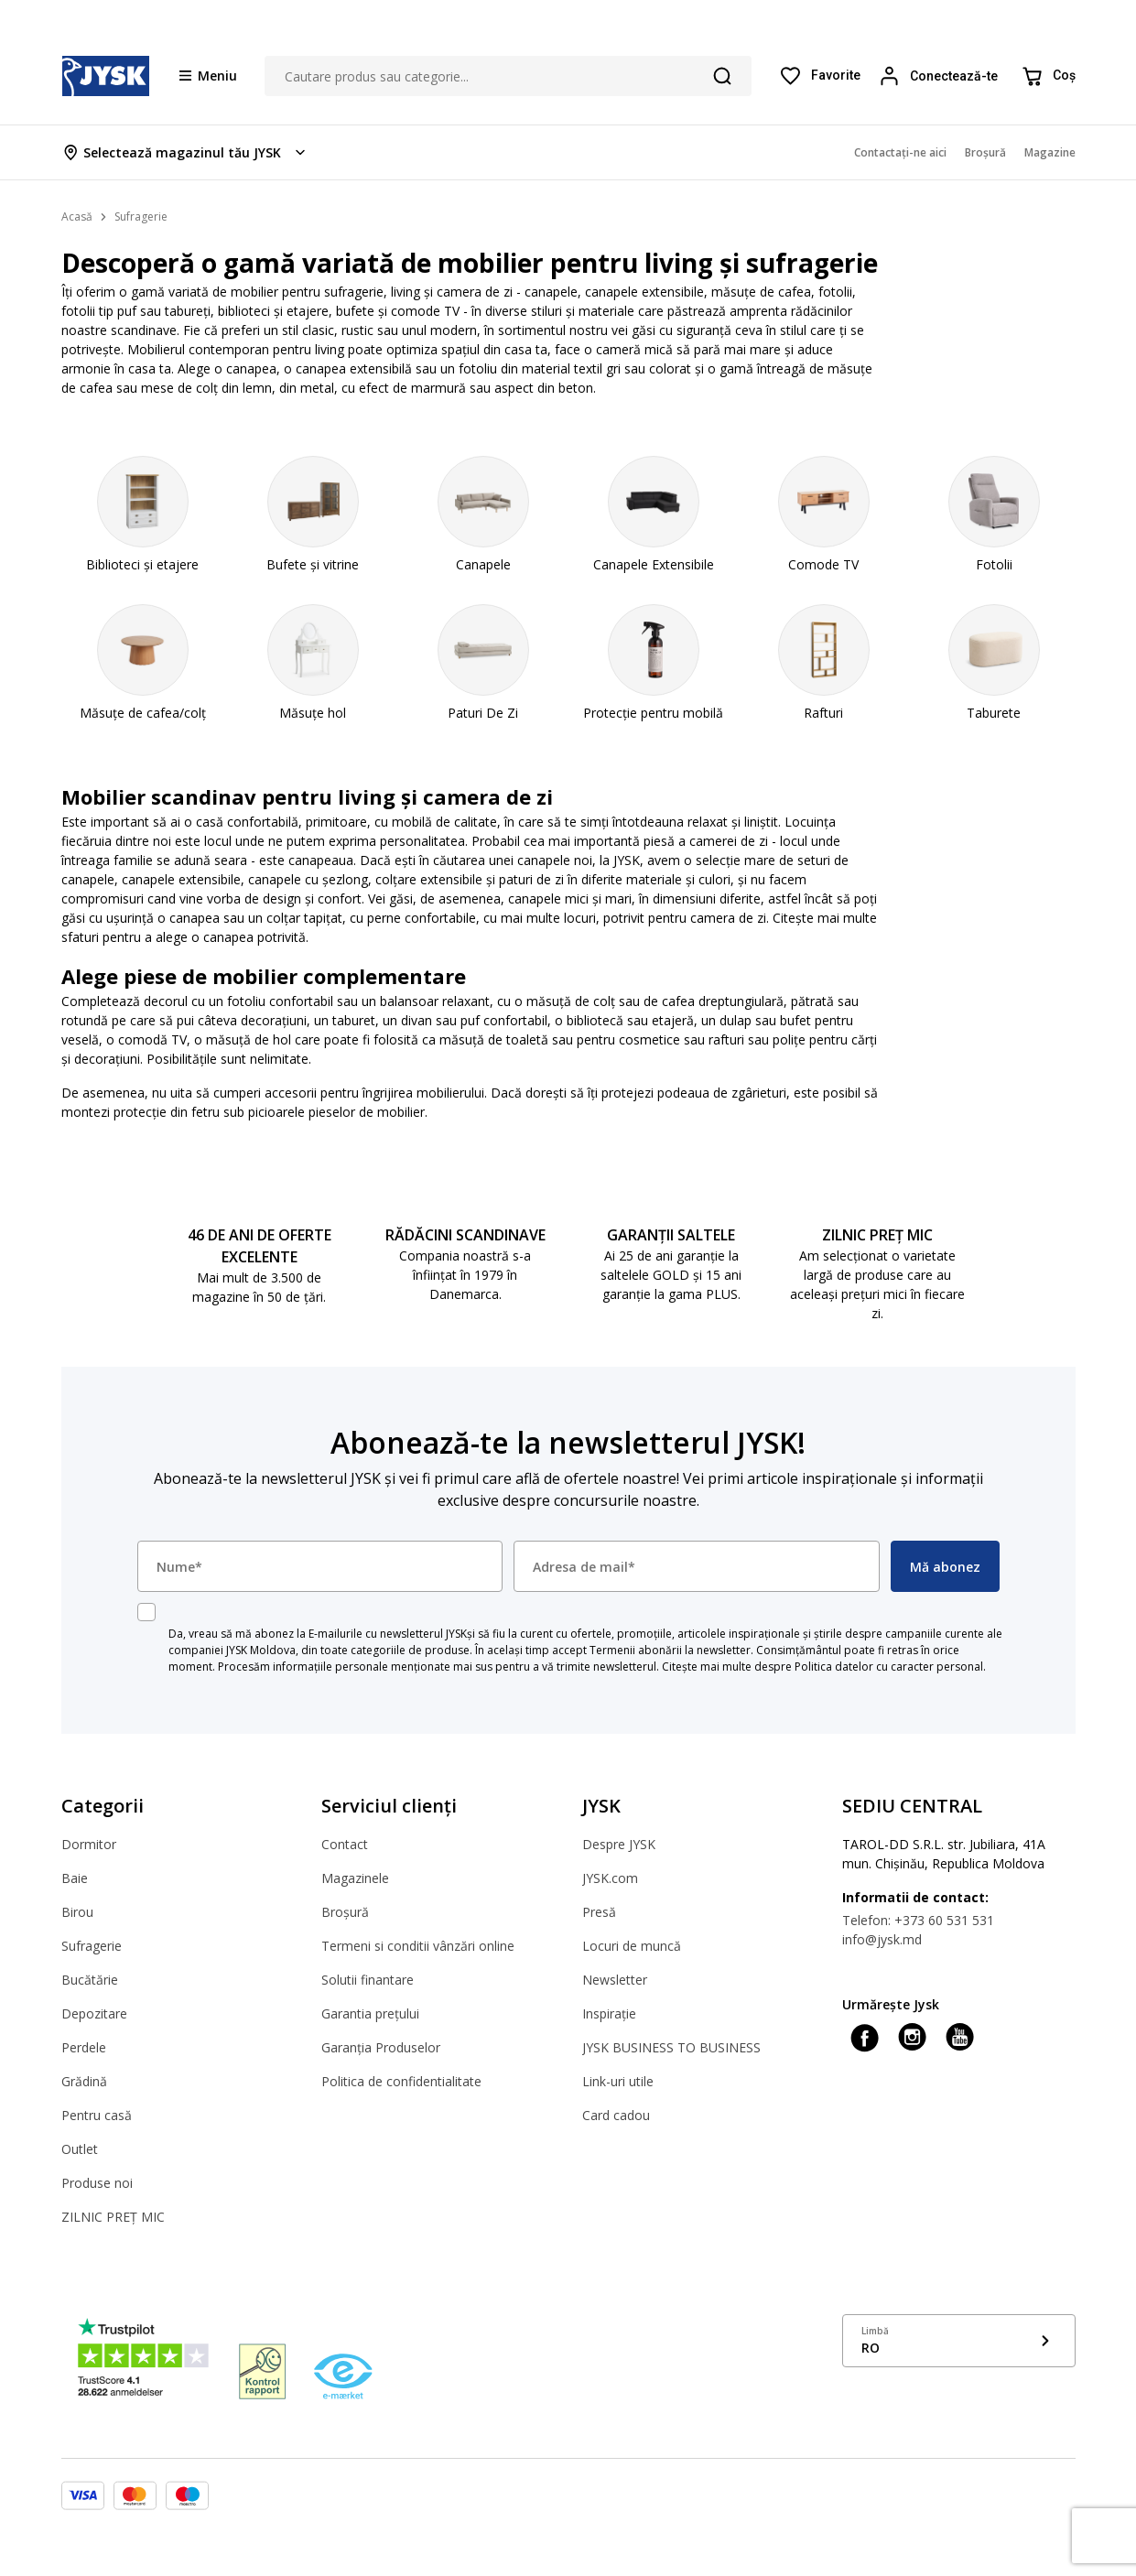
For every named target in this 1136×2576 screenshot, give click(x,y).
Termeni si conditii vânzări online (417, 1945)
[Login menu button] (941, 76)
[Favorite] (820, 76)
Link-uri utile (618, 2081)
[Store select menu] (185, 152)
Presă (599, 1912)
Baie (74, 1878)
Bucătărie (89, 1979)
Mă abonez (945, 1566)
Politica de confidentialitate (401, 2081)
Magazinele (355, 1878)
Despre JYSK (618, 1844)
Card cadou (616, 2115)
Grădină (84, 2081)
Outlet (79, 2149)
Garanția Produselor (380, 2047)
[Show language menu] (959, 2340)
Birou (77, 1912)
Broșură (345, 1912)
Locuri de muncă (631, 1945)
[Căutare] (722, 76)
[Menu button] (208, 75)
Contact (344, 1844)
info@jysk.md (882, 1939)
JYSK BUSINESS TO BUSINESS (671, 2047)
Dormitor (88, 1844)
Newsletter (614, 1979)
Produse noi (97, 2183)
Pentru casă (96, 2115)
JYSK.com (610, 1878)
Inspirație (609, 2013)
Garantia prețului (370, 2013)
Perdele (83, 2047)
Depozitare (94, 2013)
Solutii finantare (367, 1979)
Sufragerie (91, 1945)
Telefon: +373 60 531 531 (918, 1920)
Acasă (76, 216)
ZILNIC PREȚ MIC (113, 2216)
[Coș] (1049, 76)
